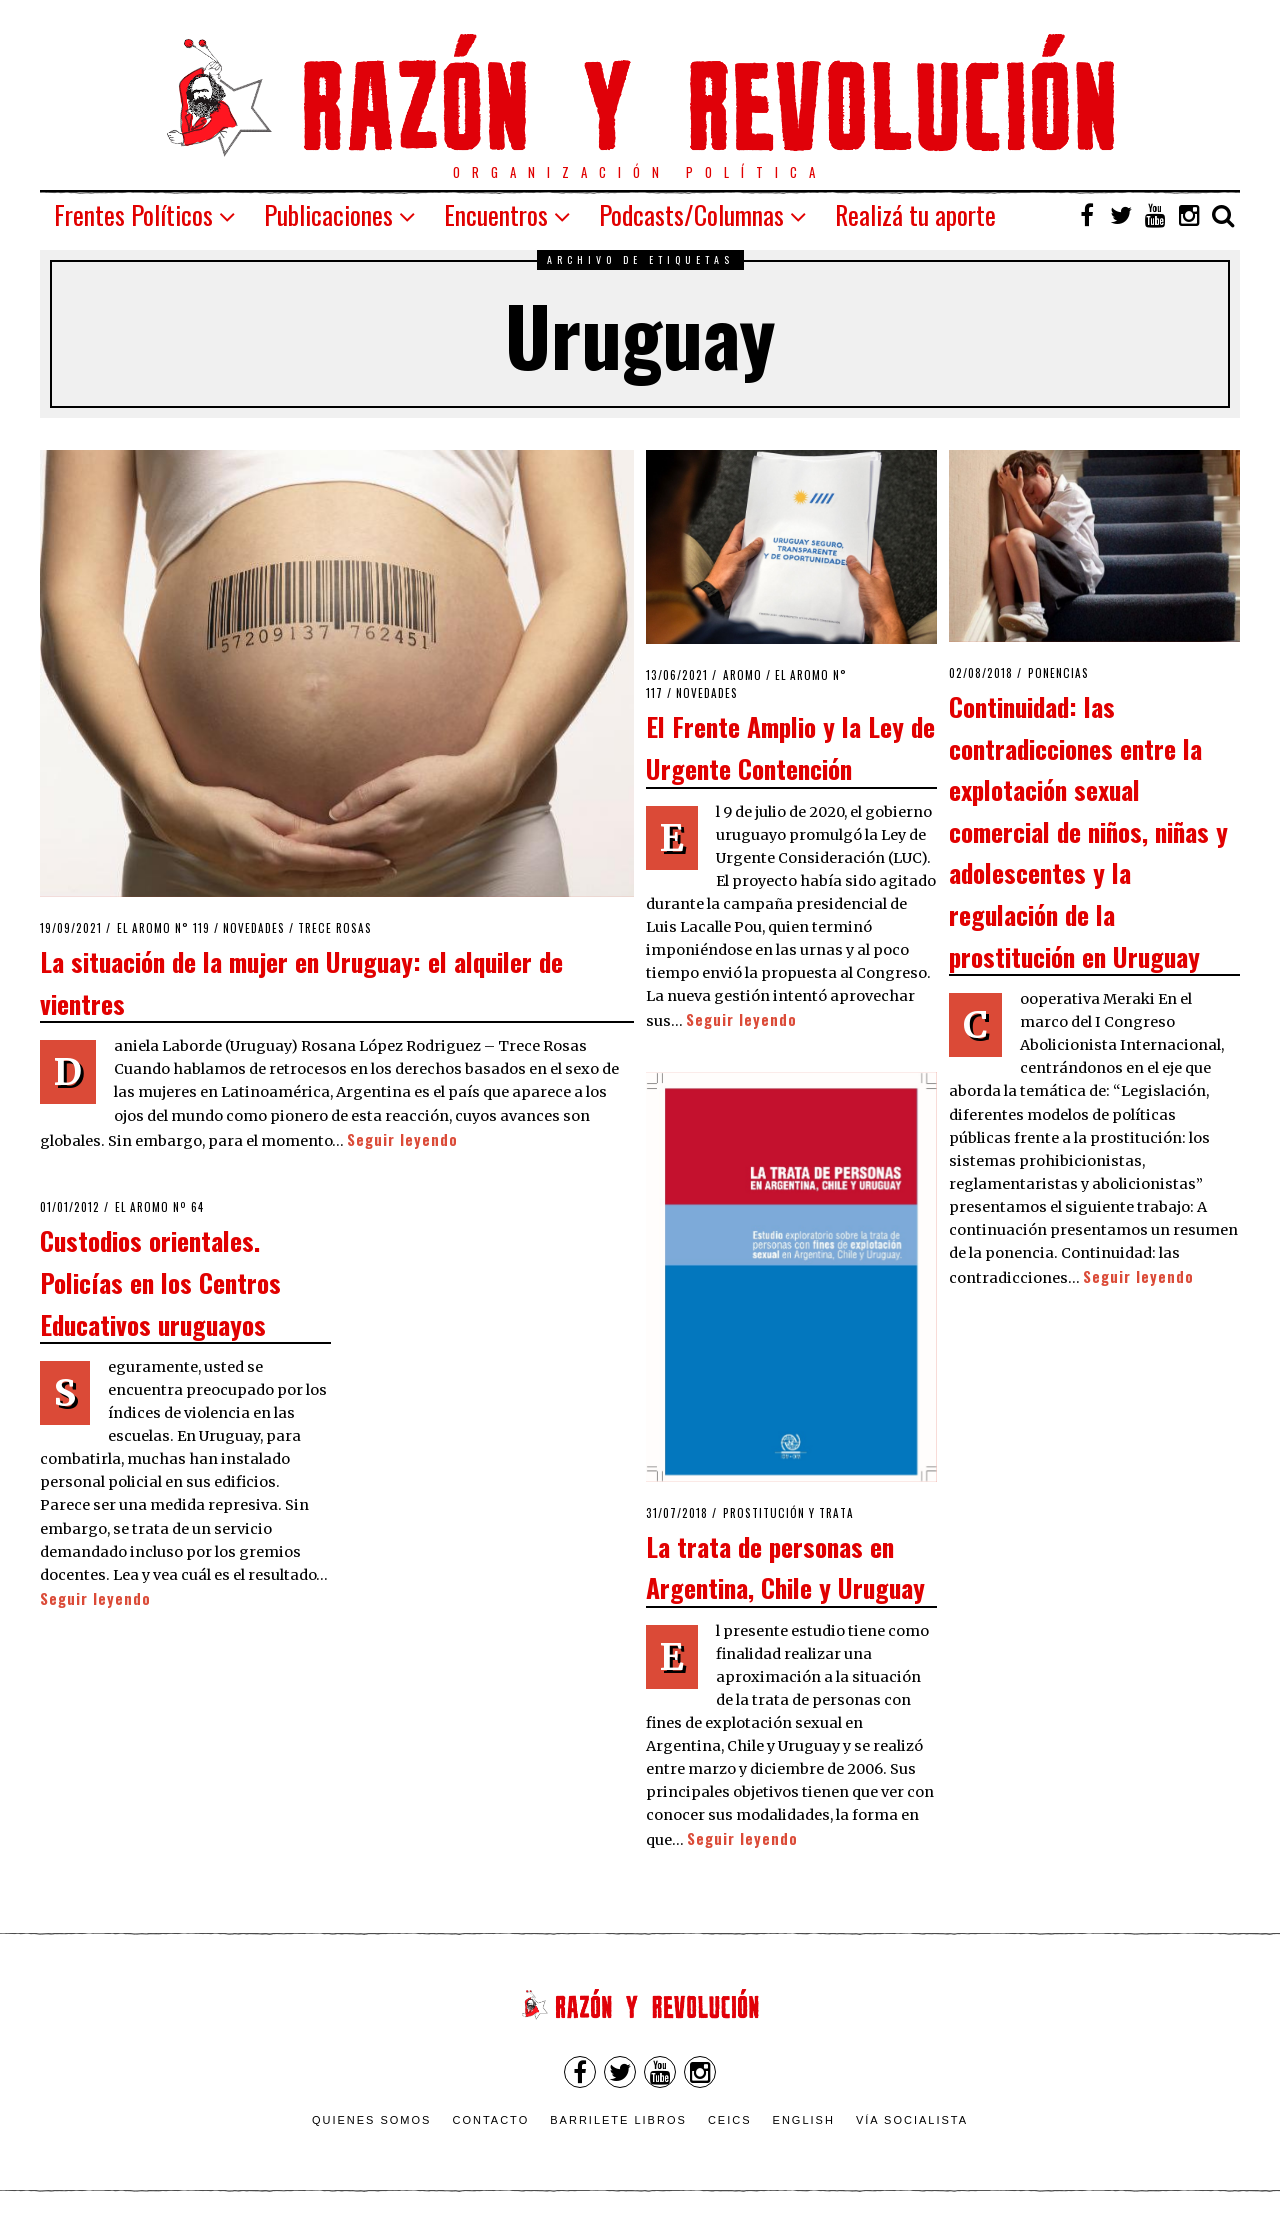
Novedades (254, 928)
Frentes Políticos (133, 214)
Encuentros (496, 214)
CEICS (730, 2120)
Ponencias (1058, 673)
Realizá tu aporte (915, 214)
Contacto (490, 2120)
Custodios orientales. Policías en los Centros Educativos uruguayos (160, 1281)
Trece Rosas (335, 928)
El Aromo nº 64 (159, 1207)
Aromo (742, 675)
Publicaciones (328, 214)
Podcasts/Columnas (691, 214)
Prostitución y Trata (788, 1513)
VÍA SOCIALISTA (912, 2120)
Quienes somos (372, 2120)
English (804, 2120)
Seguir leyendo (402, 1139)
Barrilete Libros (618, 2120)
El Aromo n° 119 (163, 928)
